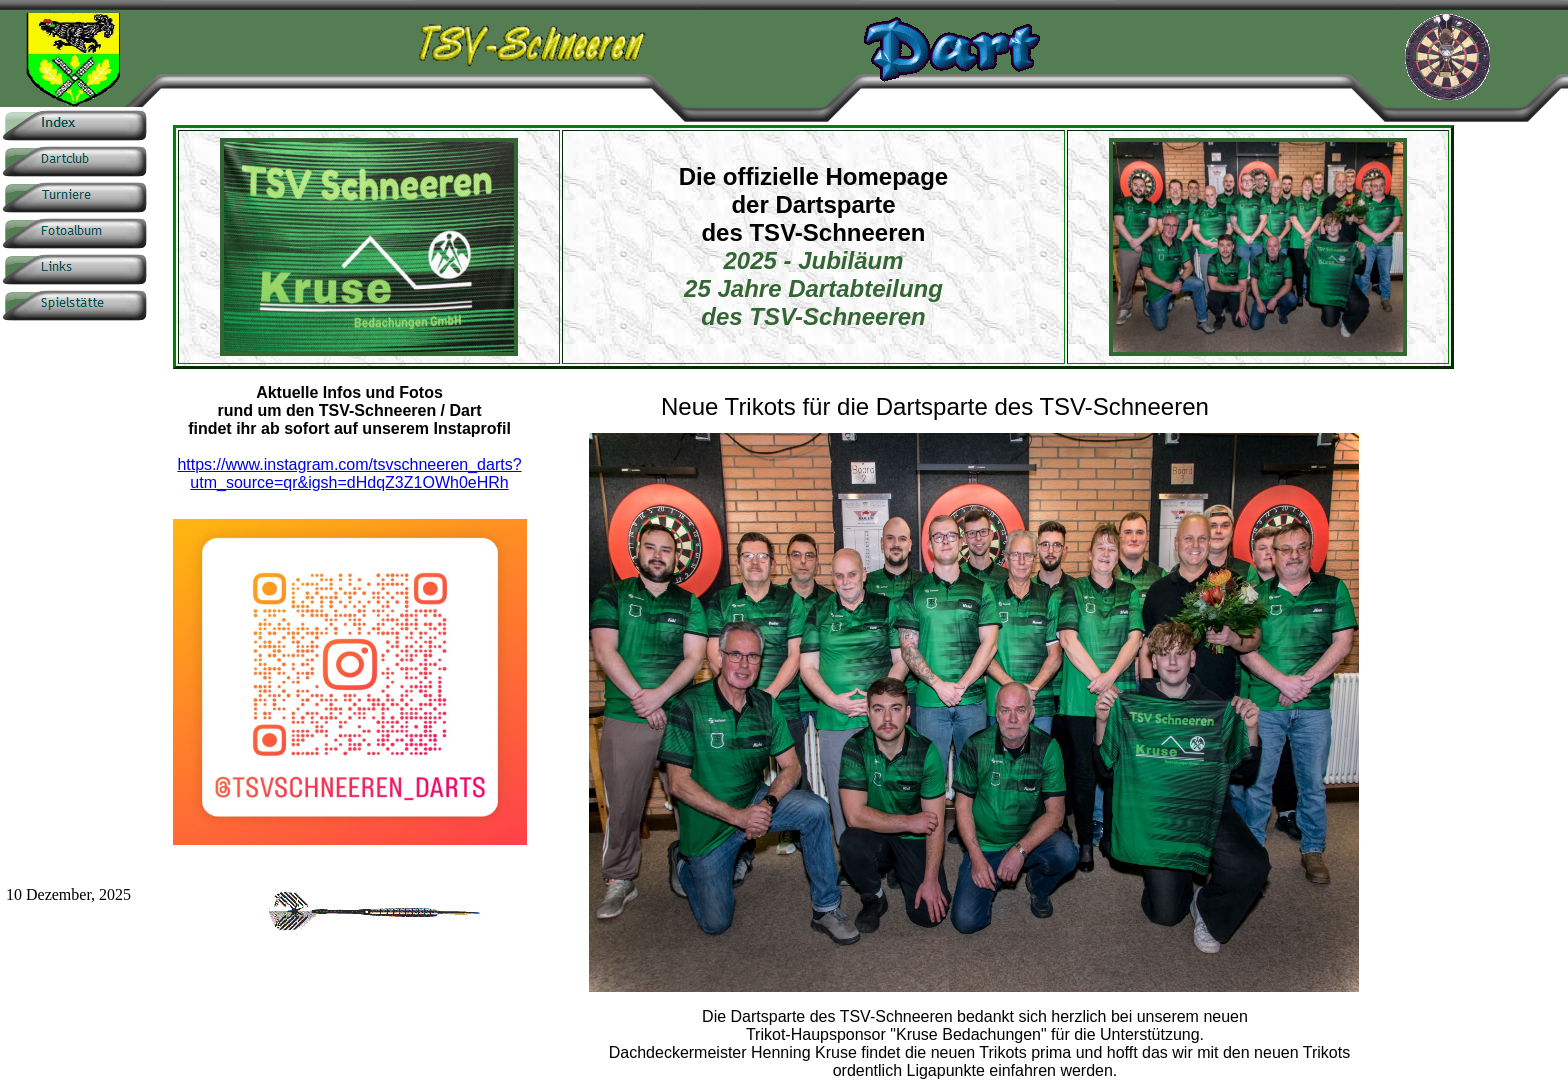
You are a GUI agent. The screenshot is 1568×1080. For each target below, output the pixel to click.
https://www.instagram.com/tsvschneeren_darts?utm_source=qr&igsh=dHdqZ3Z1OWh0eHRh (349, 473)
